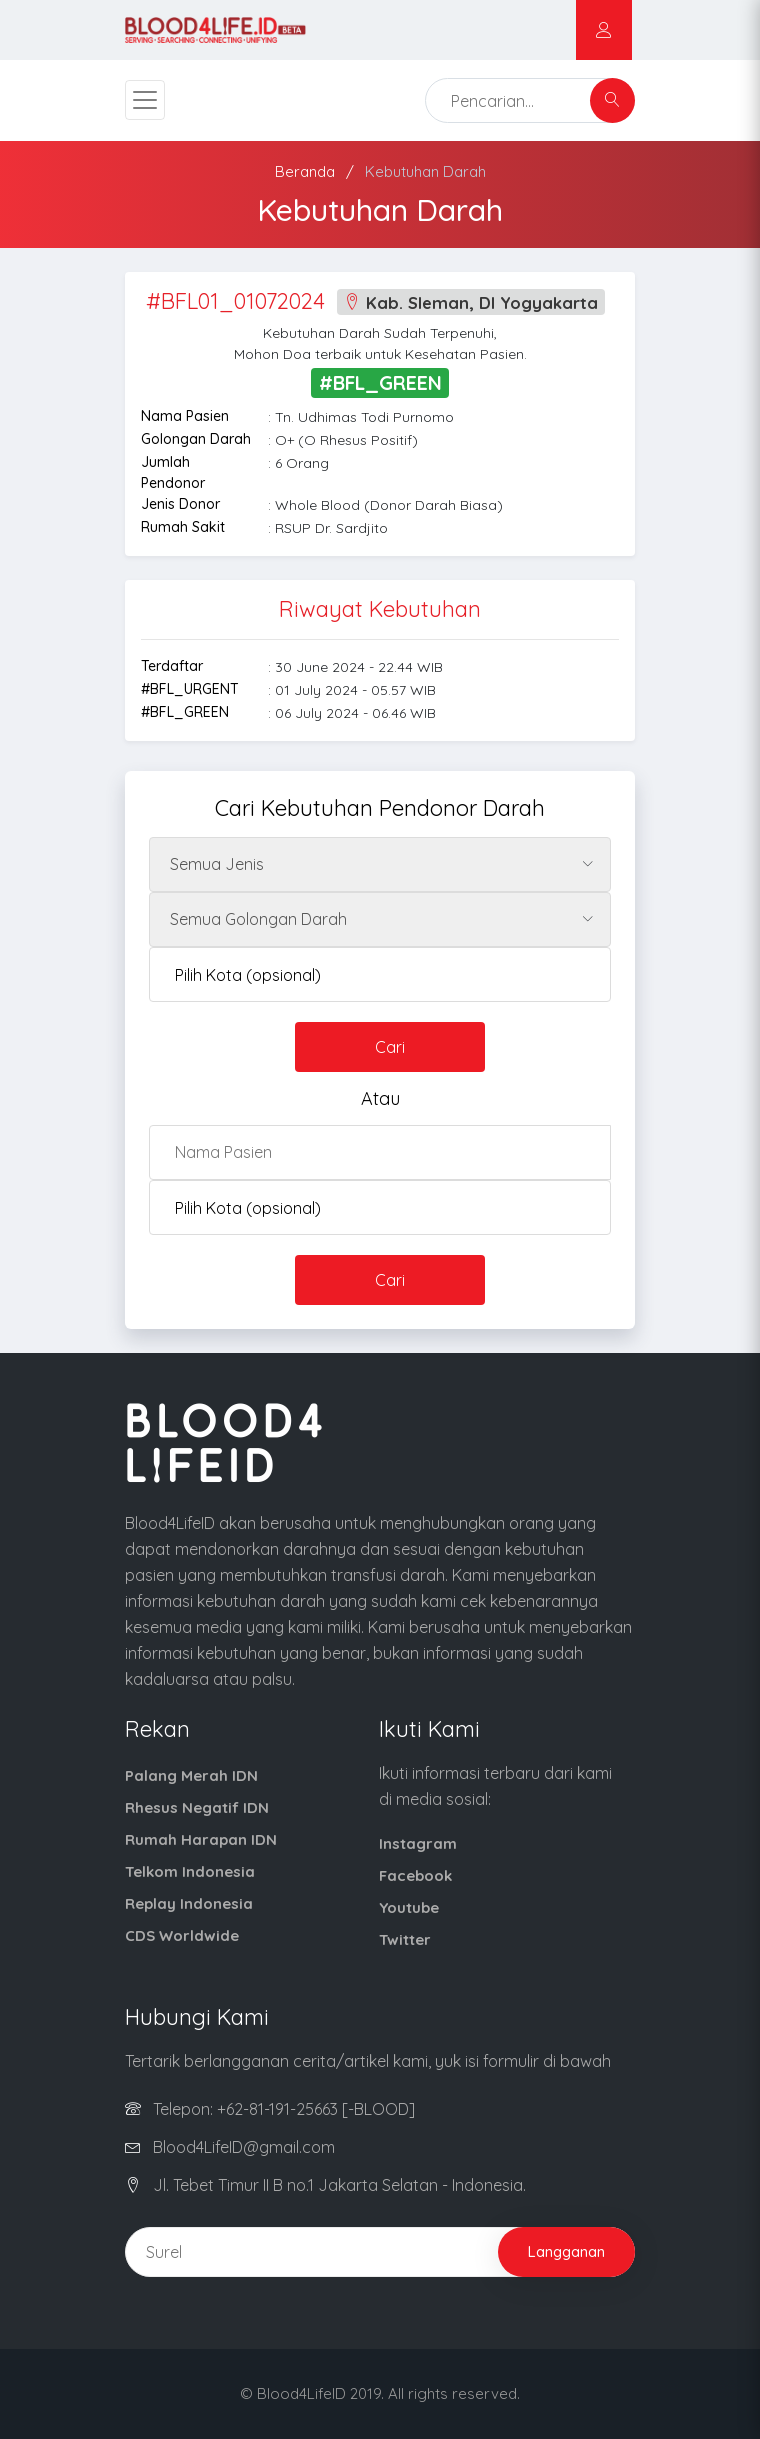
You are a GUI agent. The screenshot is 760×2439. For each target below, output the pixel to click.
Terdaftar (172, 666)
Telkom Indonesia (190, 1871)
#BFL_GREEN (185, 712)
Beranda (305, 171)
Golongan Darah (196, 439)
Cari (390, 1047)
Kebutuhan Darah (425, 171)
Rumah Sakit (183, 527)
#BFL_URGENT (190, 689)
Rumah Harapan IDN (201, 1839)
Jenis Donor (180, 504)
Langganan (566, 2251)
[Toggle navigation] (145, 100)
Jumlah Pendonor (173, 472)
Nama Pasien (185, 416)
